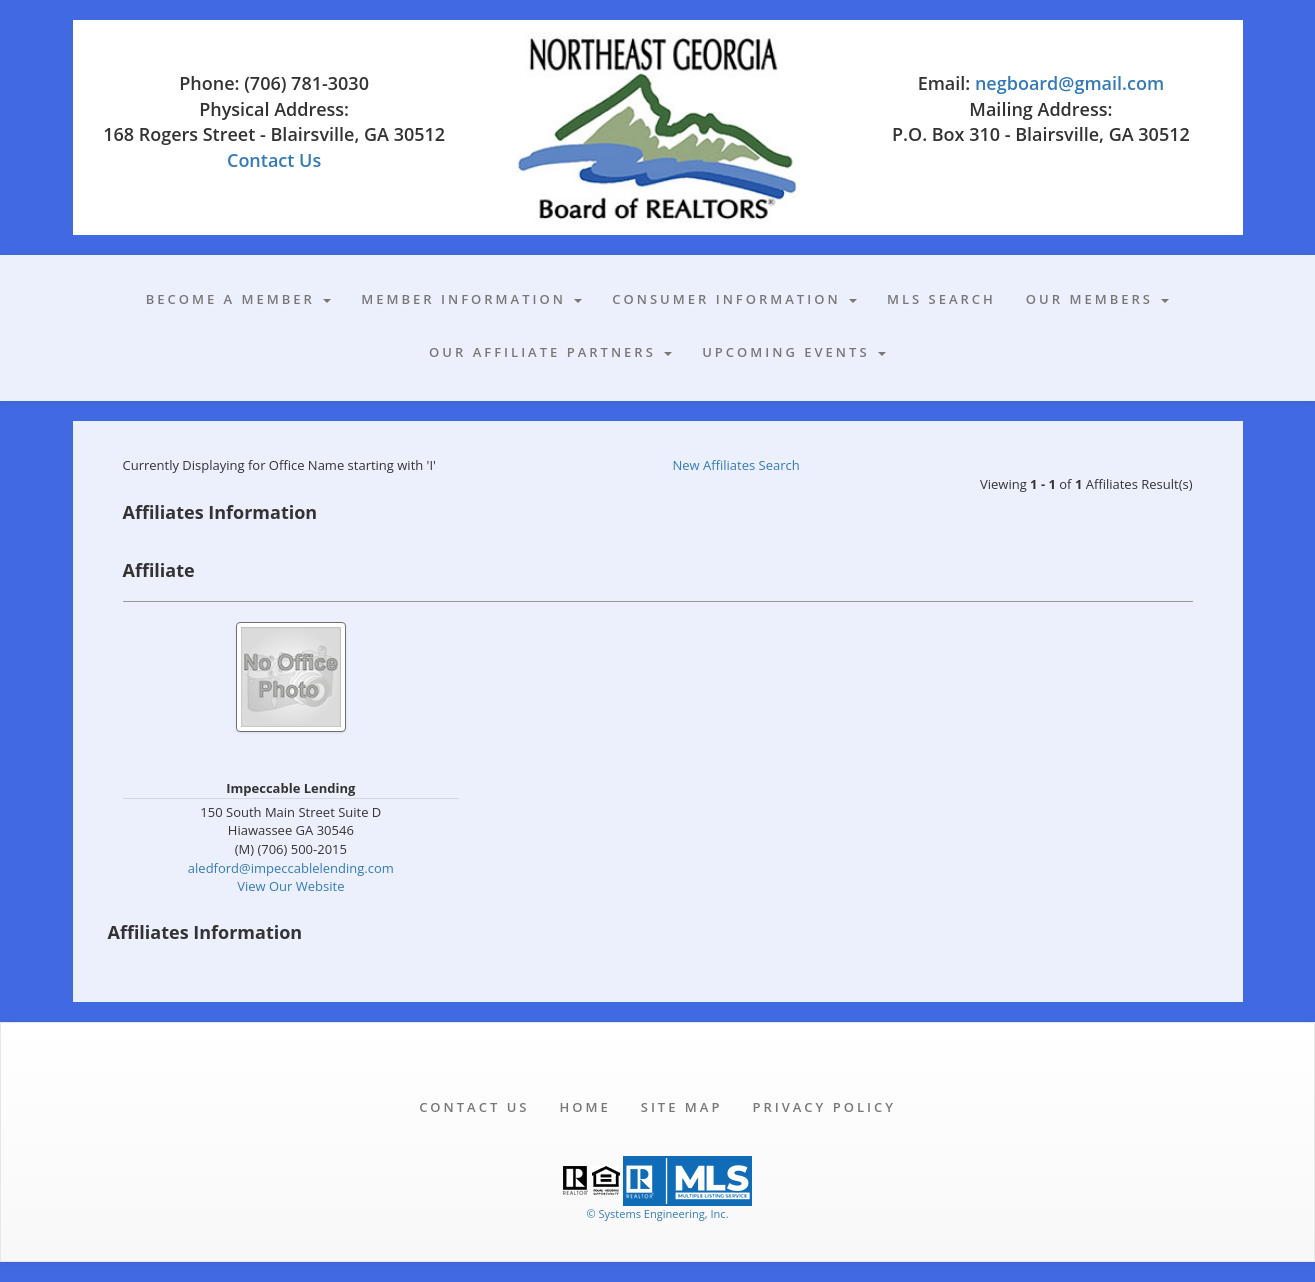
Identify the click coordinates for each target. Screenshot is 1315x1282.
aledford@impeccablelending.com (291, 868)
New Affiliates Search (736, 465)
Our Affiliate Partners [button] (550, 352)
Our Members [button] (1097, 299)
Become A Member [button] (239, 299)
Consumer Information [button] (734, 299)
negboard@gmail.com (1069, 83)
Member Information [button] (471, 299)
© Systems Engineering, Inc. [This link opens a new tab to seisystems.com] (657, 1213)
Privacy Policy (823, 1107)
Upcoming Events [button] (794, 352)
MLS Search (941, 299)
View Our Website (290, 886)
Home (584, 1107)
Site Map (682, 1107)
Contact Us (274, 160)
